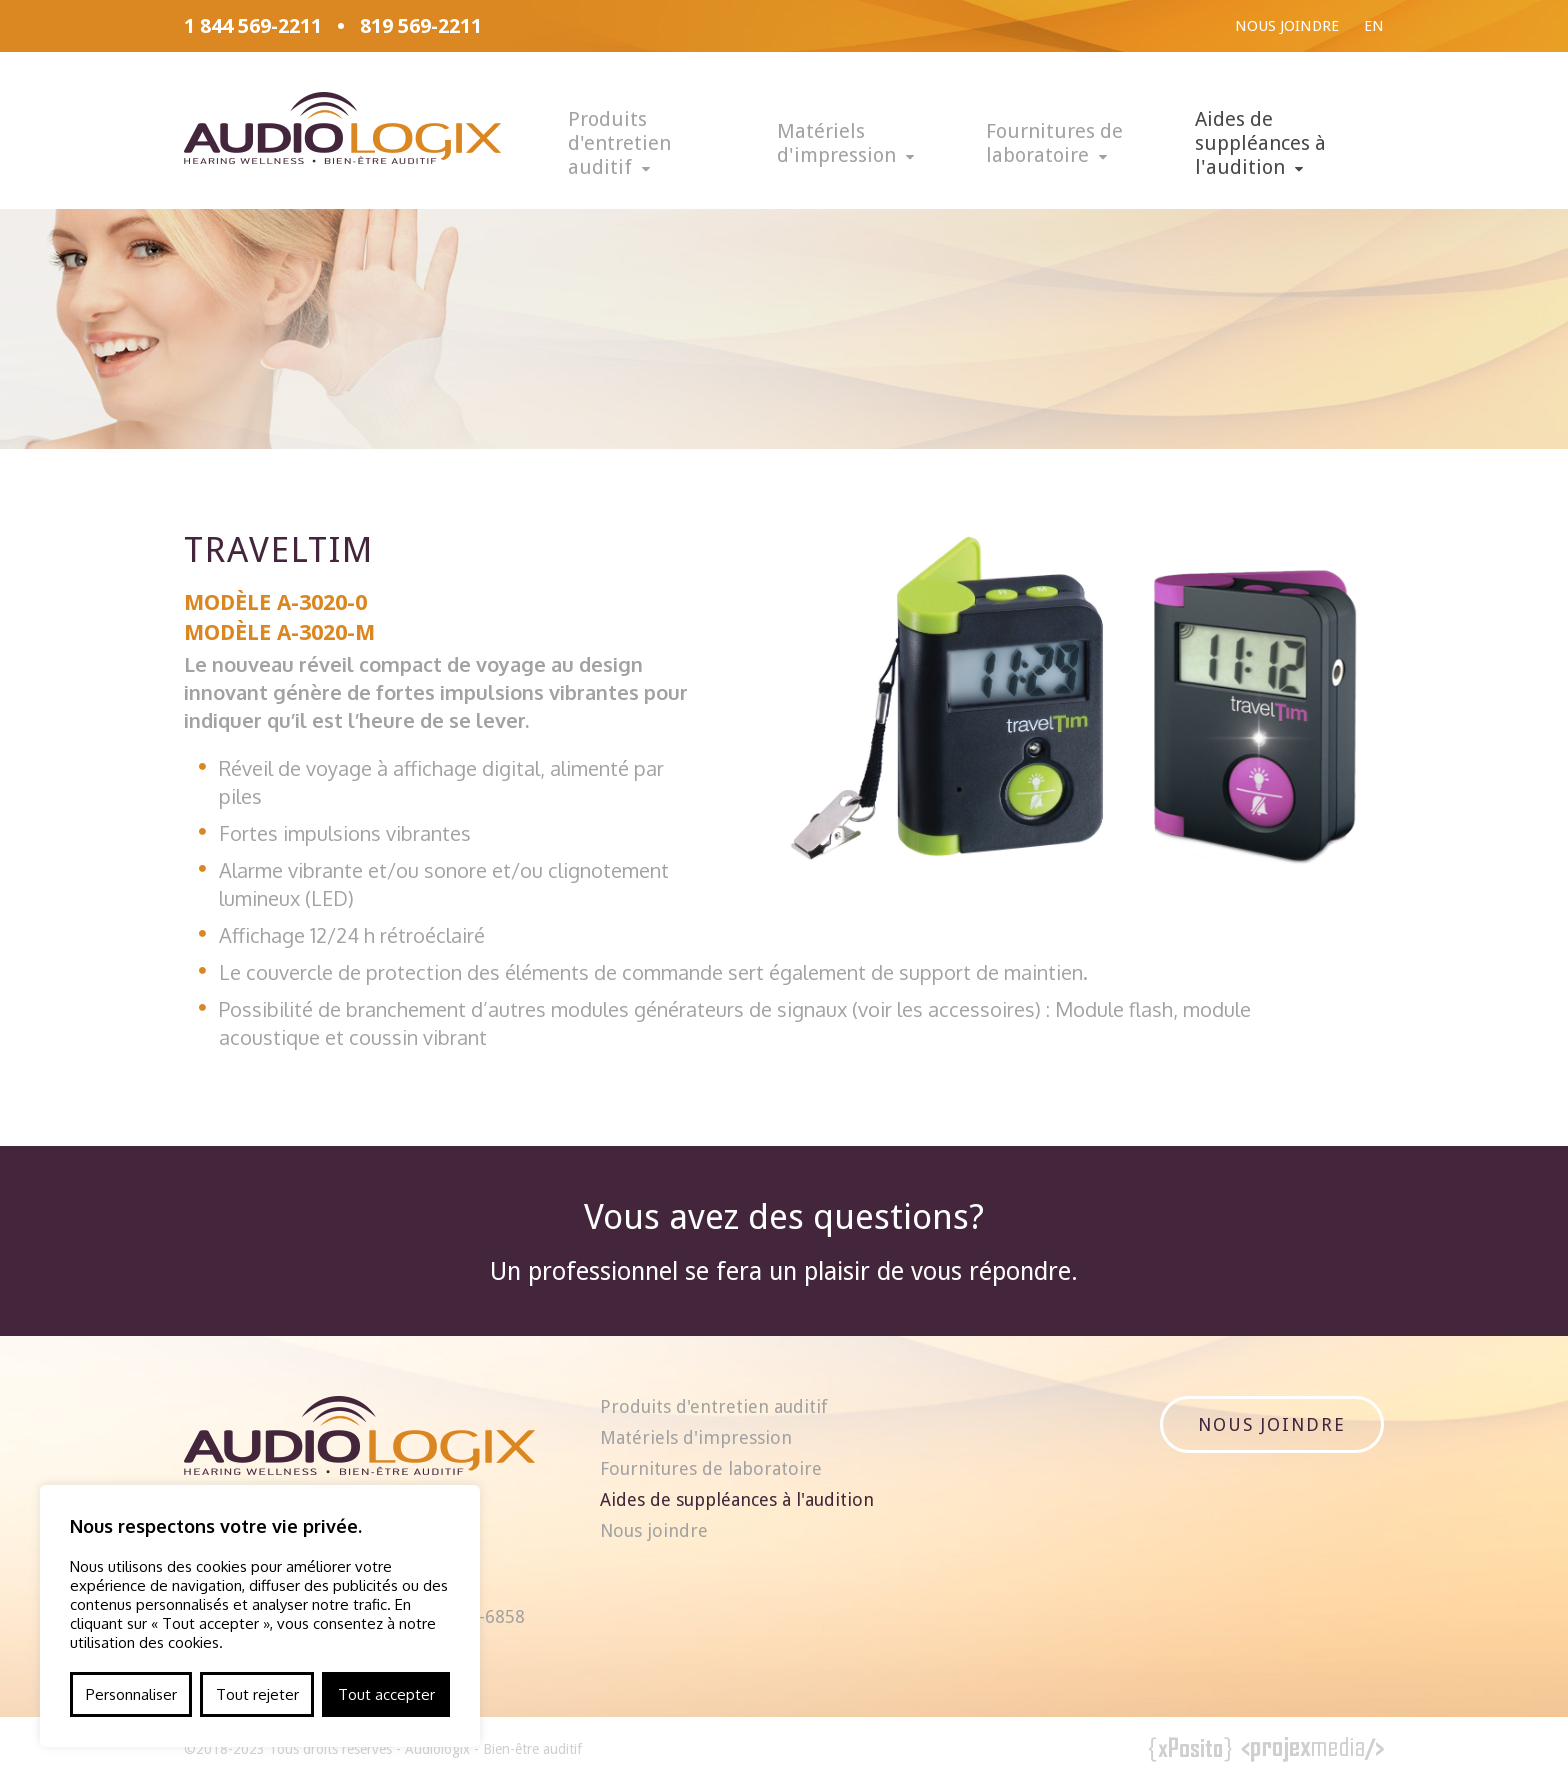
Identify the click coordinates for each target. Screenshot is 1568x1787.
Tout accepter (386, 1694)
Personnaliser (131, 1694)
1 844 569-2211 (253, 26)
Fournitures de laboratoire (1054, 143)
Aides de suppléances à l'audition (1260, 143)
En (1374, 26)
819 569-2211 (421, 26)
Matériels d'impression (836, 143)
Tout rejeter (257, 1694)
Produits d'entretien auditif (619, 143)
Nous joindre (1287, 26)
